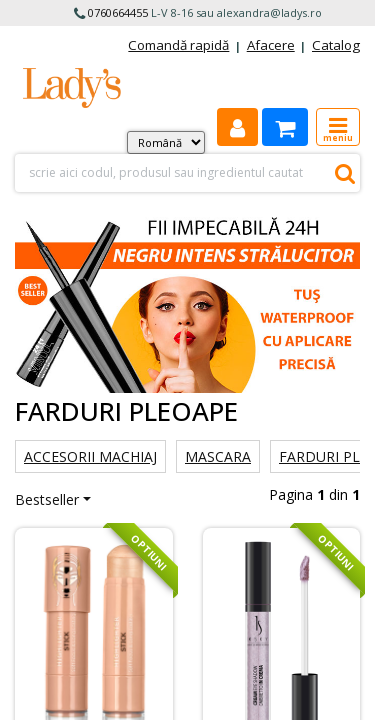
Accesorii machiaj (90, 456)
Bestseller (47, 499)
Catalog (336, 45)
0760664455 (118, 12)
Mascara (218, 456)
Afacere (271, 45)
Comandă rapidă (178, 45)
